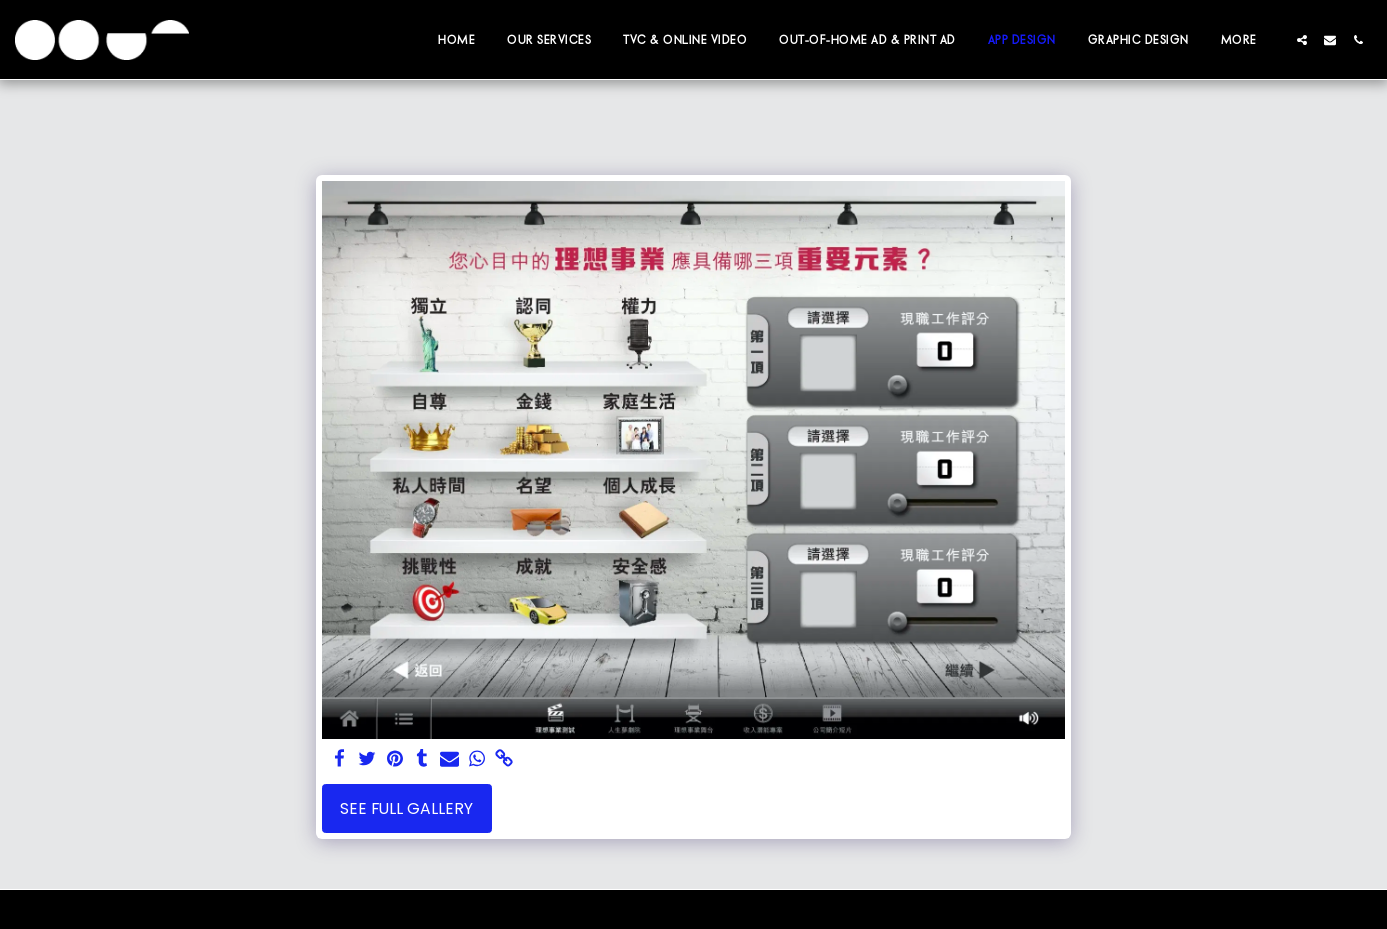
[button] (1302, 40)
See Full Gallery (406, 808)
